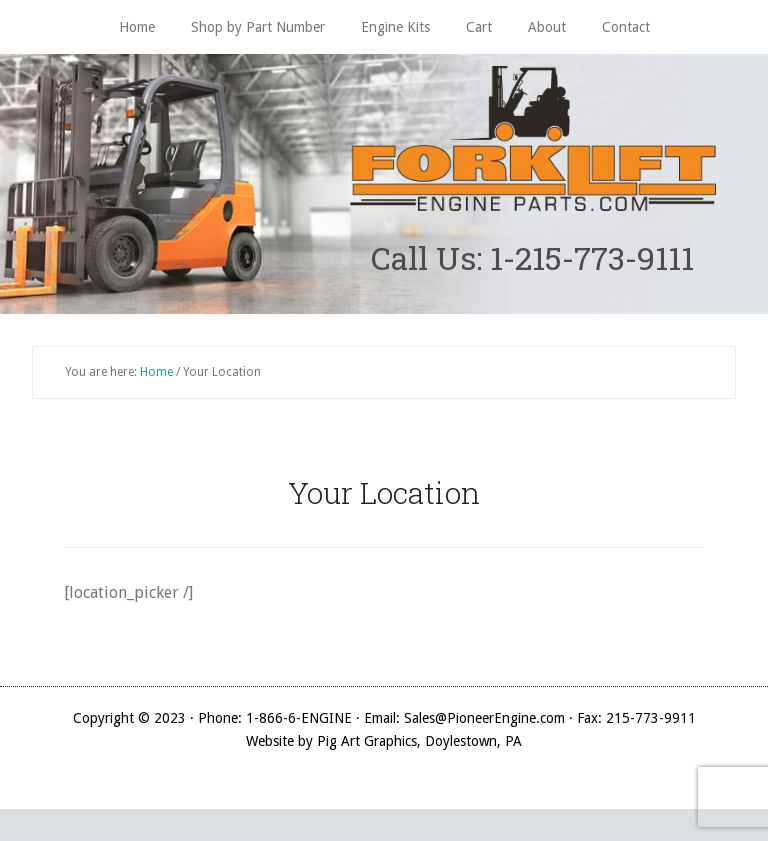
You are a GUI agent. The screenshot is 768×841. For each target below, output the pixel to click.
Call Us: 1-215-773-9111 (532, 257)
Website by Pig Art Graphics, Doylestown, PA (384, 741)
